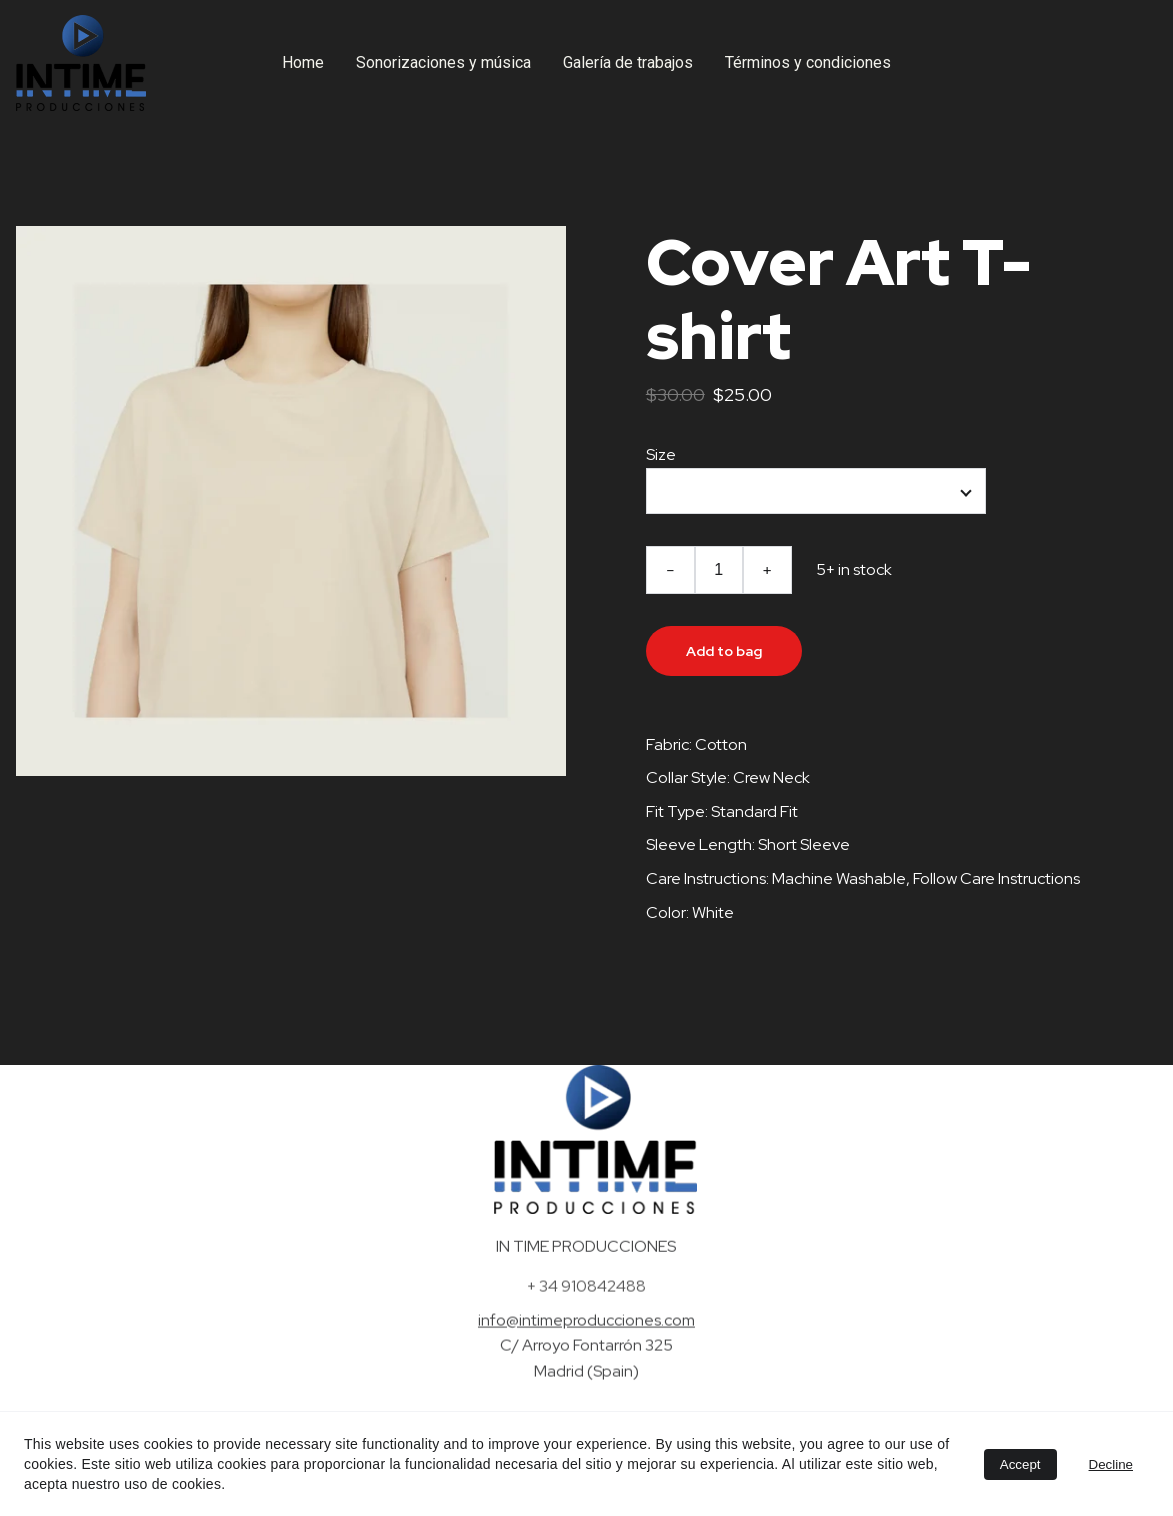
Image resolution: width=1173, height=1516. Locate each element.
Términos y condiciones (808, 62)
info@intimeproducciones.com (586, 1324)
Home (303, 62)
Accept (1020, 1464)
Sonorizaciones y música (443, 62)
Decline (1111, 1464)
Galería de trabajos (628, 62)
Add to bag (724, 651)
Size (661, 454)
